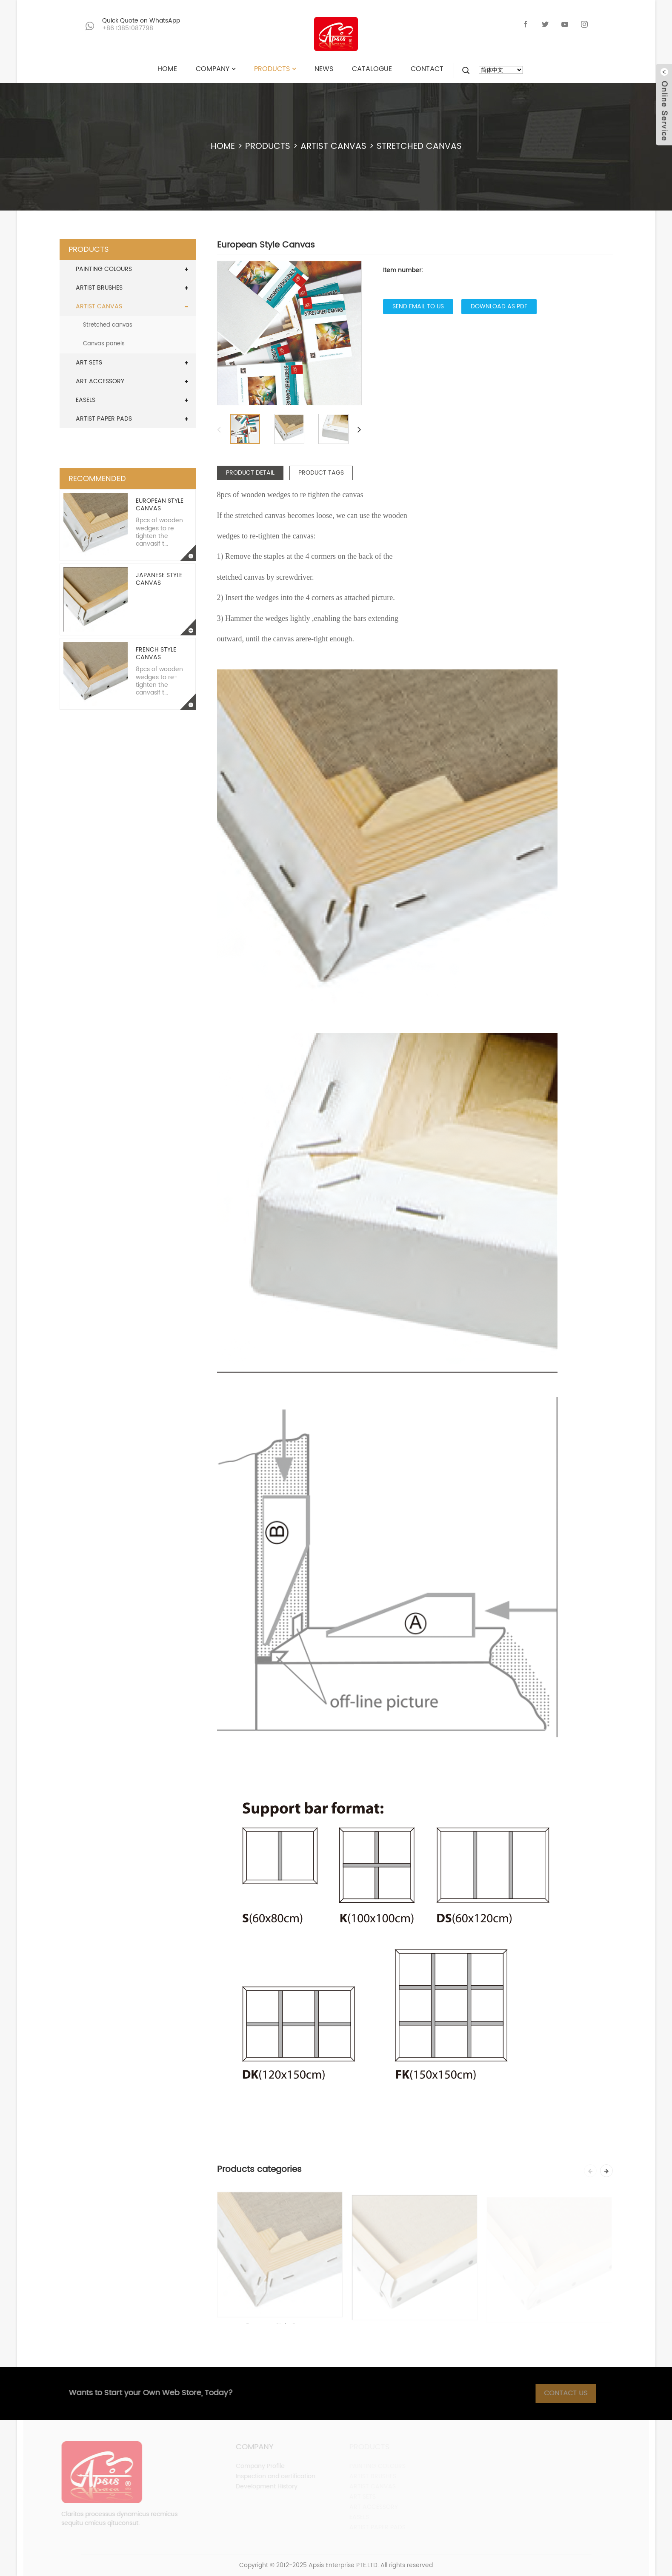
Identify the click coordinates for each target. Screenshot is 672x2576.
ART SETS (89, 362)
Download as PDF (499, 306)
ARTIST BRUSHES (99, 288)
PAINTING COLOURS (104, 269)
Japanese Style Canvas (159, 579)
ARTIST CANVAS (333, 146)
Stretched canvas (419, 146)
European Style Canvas (159, 504)
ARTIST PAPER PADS (104, 419)
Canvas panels (104, 343)
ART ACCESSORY (100, 381)
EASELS (85, 400)
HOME (223, 146)
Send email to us (418, 306)
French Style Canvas (156, 653)
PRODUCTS (267, 146)
